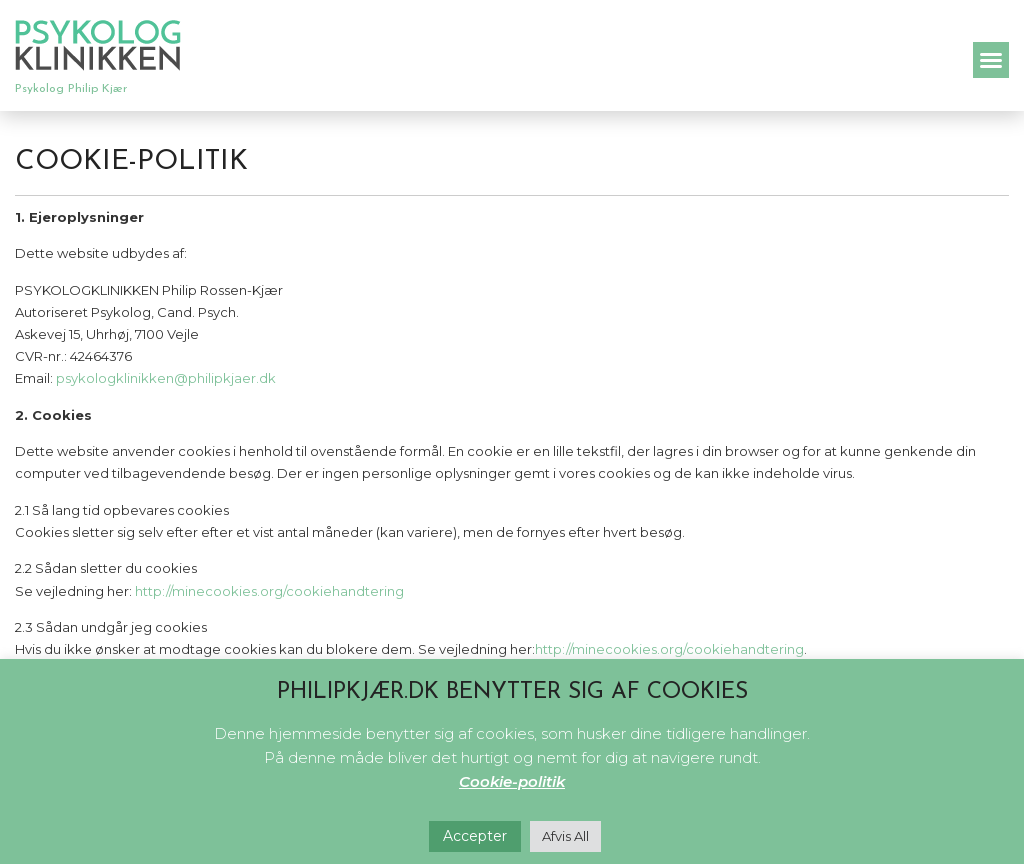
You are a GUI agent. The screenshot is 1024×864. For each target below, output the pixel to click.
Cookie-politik (512, 781)
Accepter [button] (475, 836)
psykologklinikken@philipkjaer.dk (166, 378)
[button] (991, 60)
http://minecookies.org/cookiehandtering (269, 591)
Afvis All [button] (565, 836)
